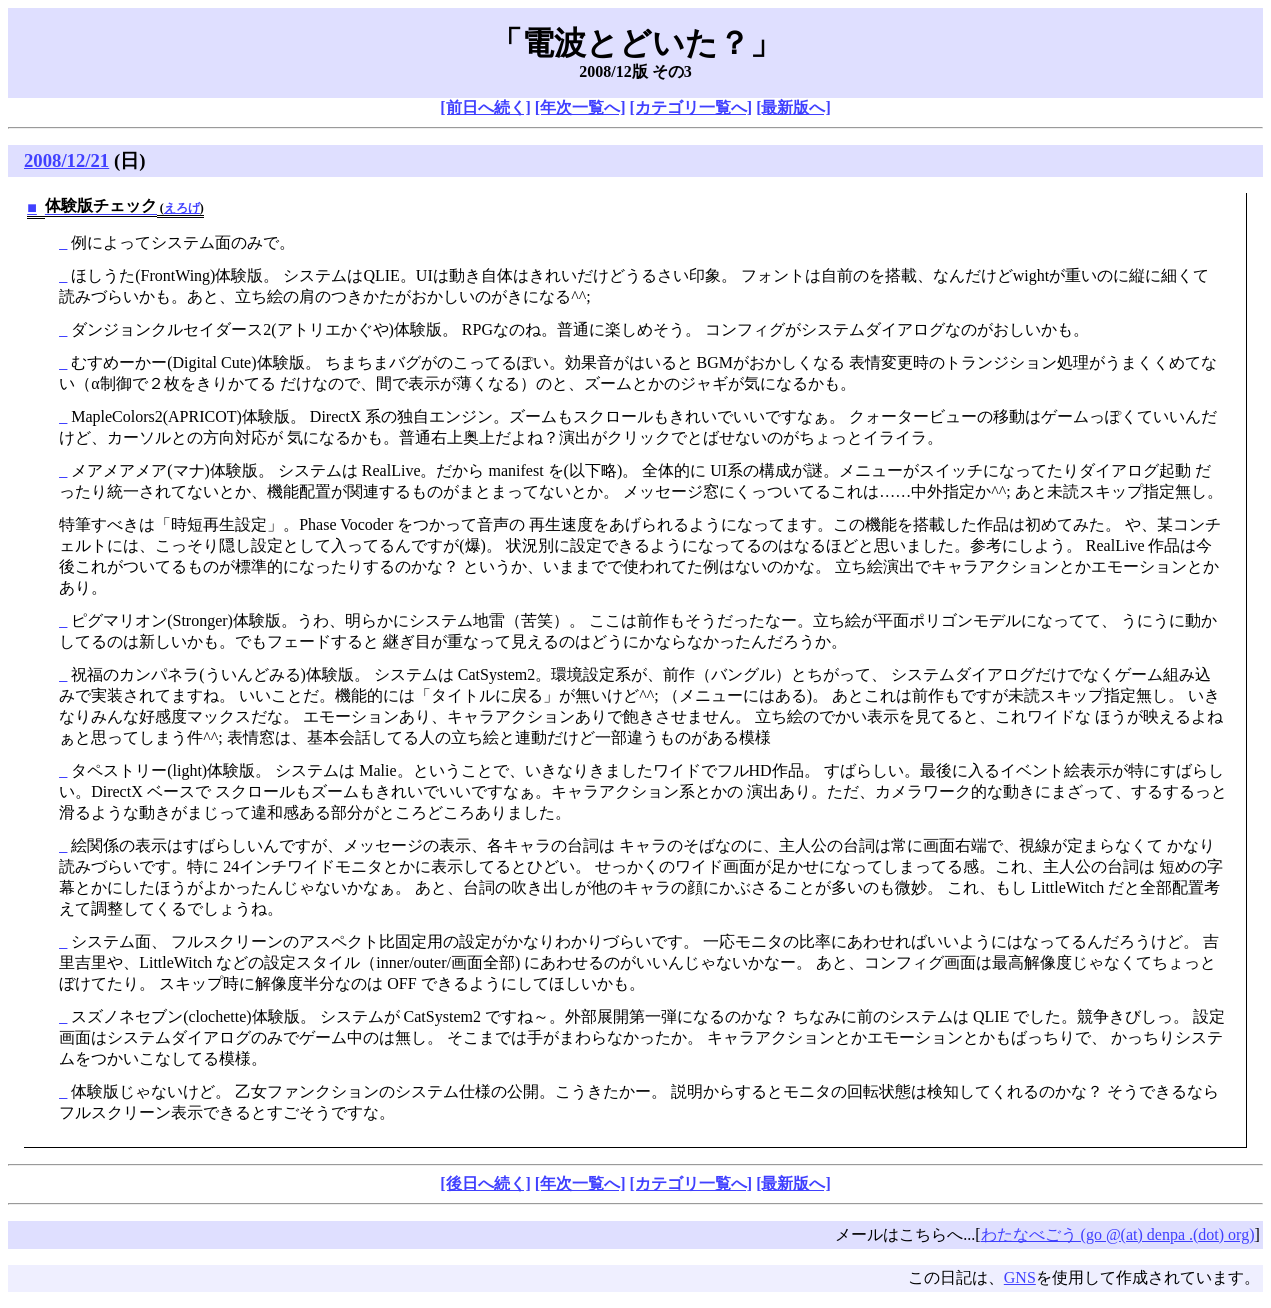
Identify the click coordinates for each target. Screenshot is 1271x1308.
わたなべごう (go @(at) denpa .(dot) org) (1118, 1234)
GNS (1020, 1277)
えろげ (182, 208)
